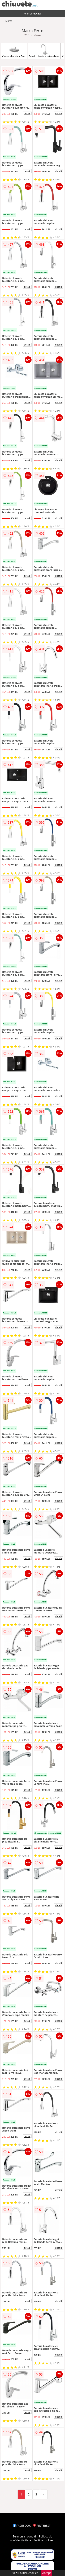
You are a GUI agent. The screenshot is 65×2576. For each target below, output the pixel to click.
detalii (27, 113)
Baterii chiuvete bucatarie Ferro (44, 51)
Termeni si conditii (25, 2536)
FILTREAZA (32, 13)
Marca (8, 20)
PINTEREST (41, 2526)
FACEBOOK (22, 2526)
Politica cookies (43, 2540)
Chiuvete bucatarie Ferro (14, 51)
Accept (46, 2573)
